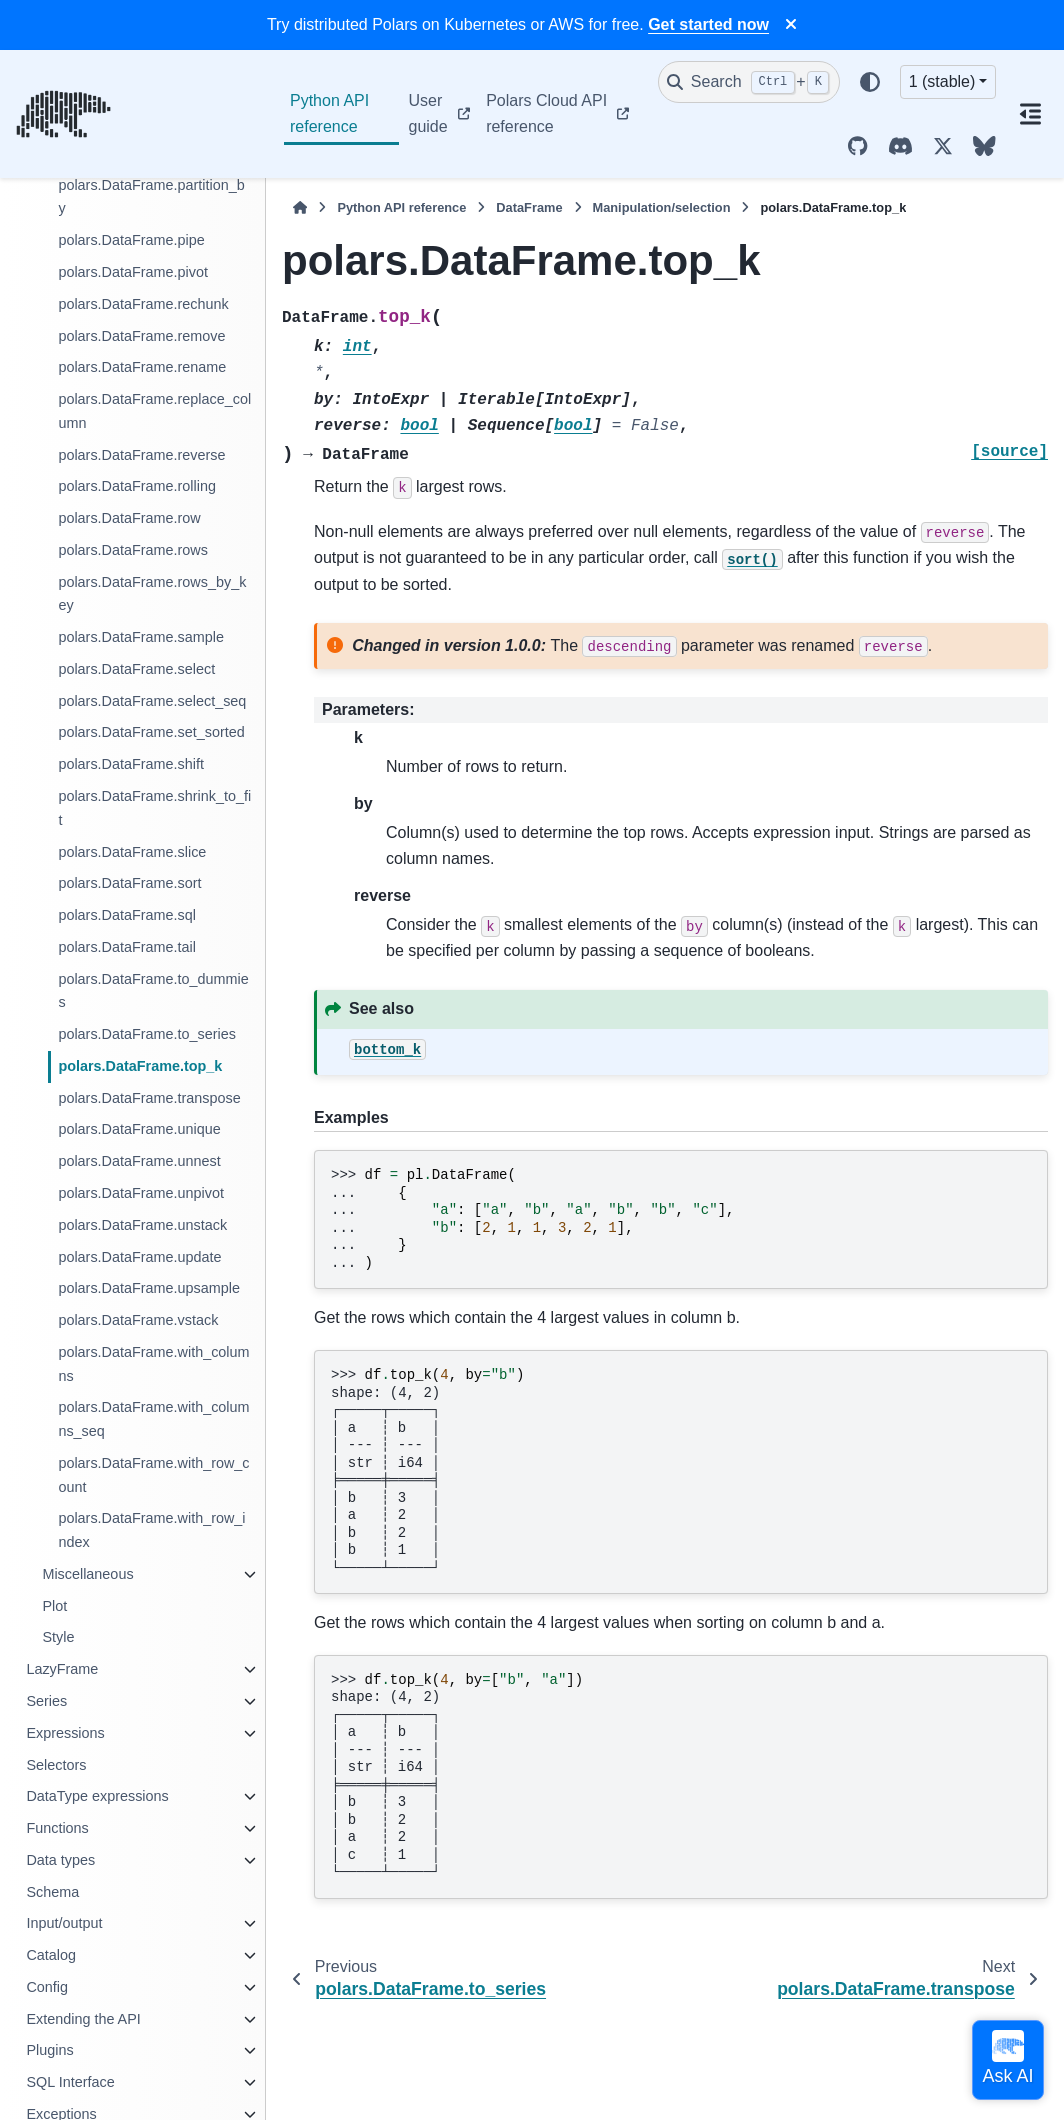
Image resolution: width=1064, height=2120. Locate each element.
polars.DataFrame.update (139, 1257)
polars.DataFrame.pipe (131, 240)
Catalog (51, 1955)
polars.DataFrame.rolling (137, 486)
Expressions (65, 1733)
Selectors (56, 1765)
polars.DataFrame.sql (127, 915)
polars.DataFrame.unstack (142, 1225)
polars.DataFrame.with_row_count (153, 1475)
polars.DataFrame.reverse (141, 455)
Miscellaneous (87, 1574)
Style (58, 1637)
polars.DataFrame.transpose (149, 1098)
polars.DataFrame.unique (139, 1129)
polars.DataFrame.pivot (133, 272)
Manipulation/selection (662, 207)
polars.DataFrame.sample (141, 637)
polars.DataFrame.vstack (138, 1320)
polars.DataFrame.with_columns (153, 1364)
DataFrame (529, 207)
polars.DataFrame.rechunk (143, 304)
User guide (428, 113)
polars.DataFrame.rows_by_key (152, 594)
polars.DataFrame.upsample (149, 1288)
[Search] (749, 82)
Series (46, 1701)
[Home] (300, 207)
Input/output (64, 1923)
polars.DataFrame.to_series (147, 1034)
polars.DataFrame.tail (127, 947)
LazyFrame (62, 1669)
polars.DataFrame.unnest (139, 1161)
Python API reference (329, 113)
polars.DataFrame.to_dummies (153, 991)
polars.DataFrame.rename (142, 367)
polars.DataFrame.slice (132, 852)
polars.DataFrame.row (129, 518)
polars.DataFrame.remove (141, 336)
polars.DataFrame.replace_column (154, 411)
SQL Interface (70, 2082)
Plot (54, 1606)
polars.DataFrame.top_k (140, 1066)
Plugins (49, 2050)
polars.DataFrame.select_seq (152, 701)
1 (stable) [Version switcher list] (942, 81)
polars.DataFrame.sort (129, 883)
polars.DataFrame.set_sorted (151, 732)
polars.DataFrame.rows (133, 550)
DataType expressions (97, 1796)
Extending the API (83, 2019)
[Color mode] (870, 82)
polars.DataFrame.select (136, 669)
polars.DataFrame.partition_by (151, 197)
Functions (57, 1828)
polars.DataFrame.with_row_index (151, 1530)
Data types (60, 1860)
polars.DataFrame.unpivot (141, 1193)
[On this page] (1030, 114)
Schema (52, 1892)
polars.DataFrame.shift (131, 764)
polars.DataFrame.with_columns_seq (153, 1419)
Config (47, 1987)
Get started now (708, 24)
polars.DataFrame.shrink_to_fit (154, 808)
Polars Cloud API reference (546, 113)
